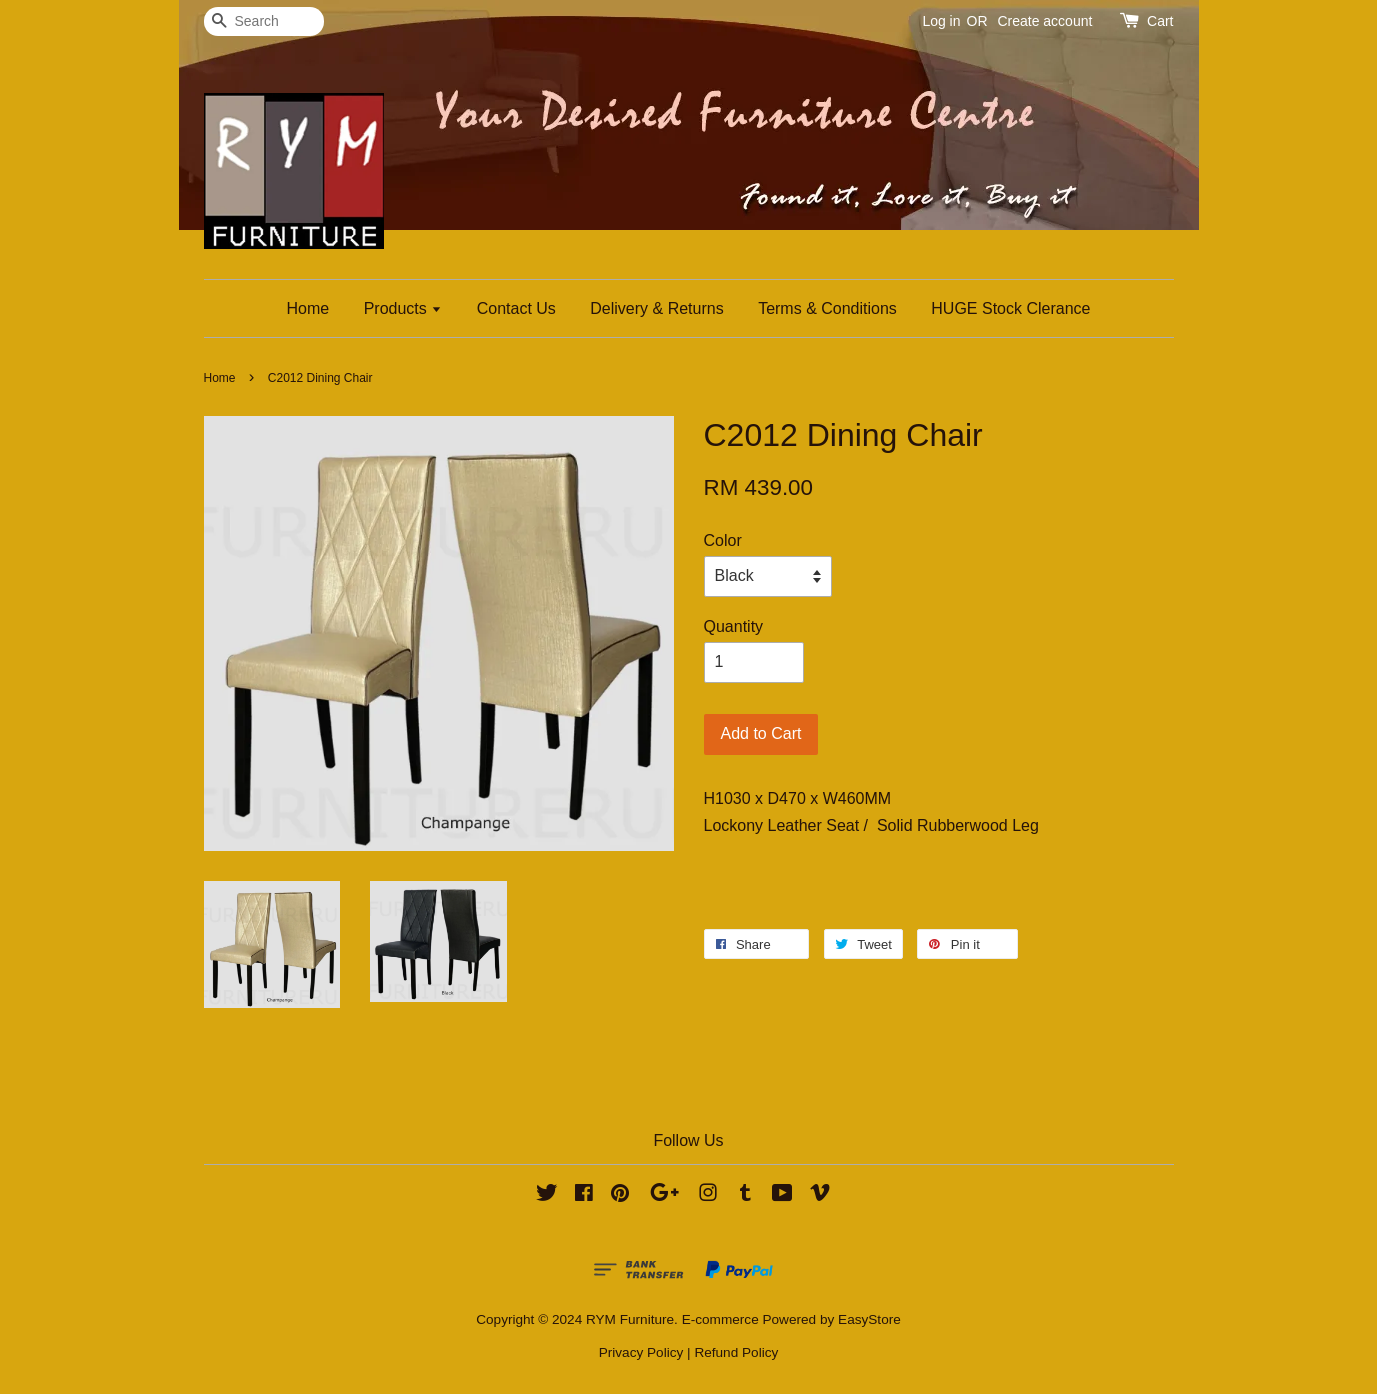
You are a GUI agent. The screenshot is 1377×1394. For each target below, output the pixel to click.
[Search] (264, 21)
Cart (1160, 21)
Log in (941, 21)
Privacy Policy (641, 1352)
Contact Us (516, 308)
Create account (1044, 21)
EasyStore (869, 1319)
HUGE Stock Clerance (1010, 308)
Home (308, 308)
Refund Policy (736, 1352)
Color (723, 540)
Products (403, 308)
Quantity (734, 626)
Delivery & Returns (656, 308)
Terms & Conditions (827, 308)
